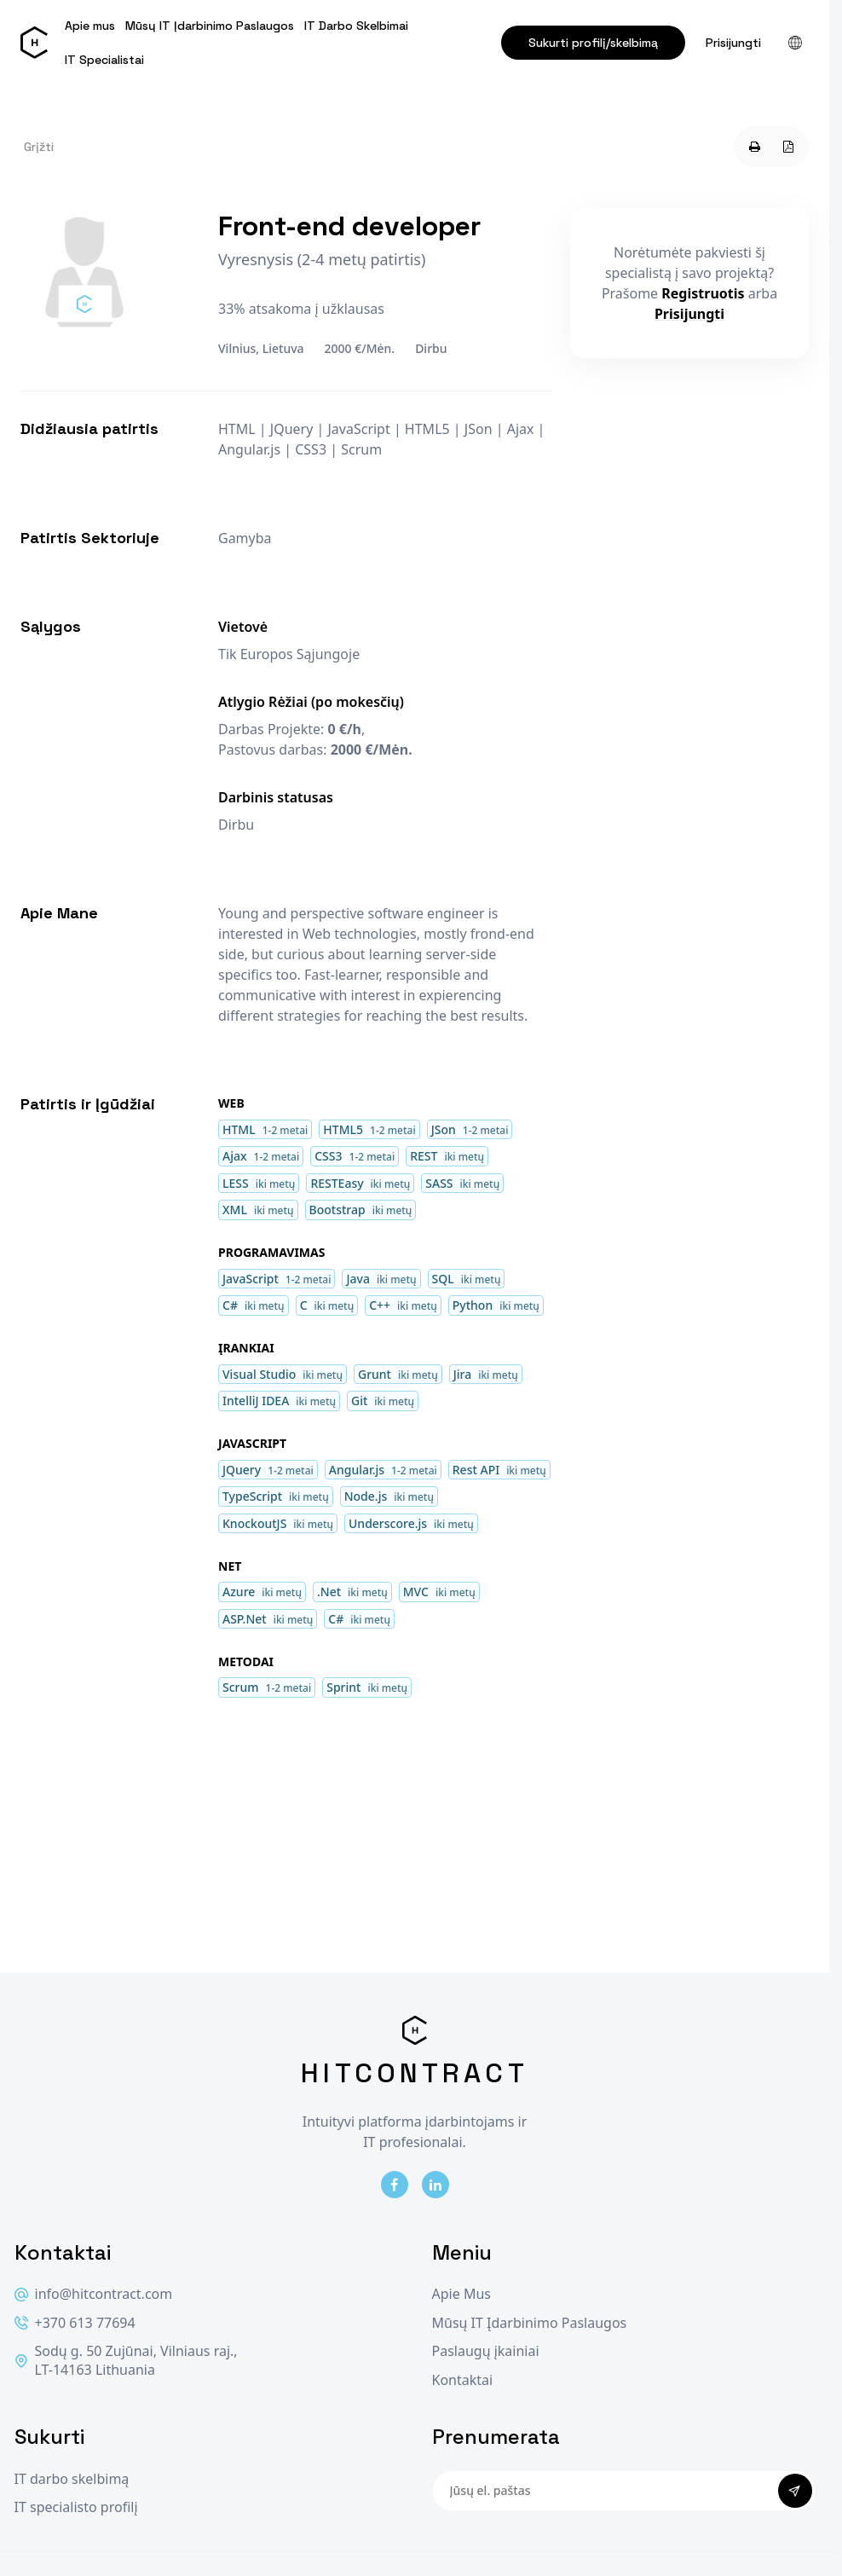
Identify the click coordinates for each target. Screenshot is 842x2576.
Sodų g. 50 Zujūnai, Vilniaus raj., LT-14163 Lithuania (126, 2360)
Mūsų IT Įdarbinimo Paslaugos (209, 25)
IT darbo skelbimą (72, 2479)
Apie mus (90, 25)
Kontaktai (462, 2380)
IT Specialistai (104, 59)
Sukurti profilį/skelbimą (593, 42)
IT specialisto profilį (76, 2507)
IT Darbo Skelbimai (356, 25)
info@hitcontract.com (93, 2294)
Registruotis (702, 293)
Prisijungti (733, 42)
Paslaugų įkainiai (485, 2351)
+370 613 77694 (75, 2323)
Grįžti (39, 146)
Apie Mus (461, 2294)
